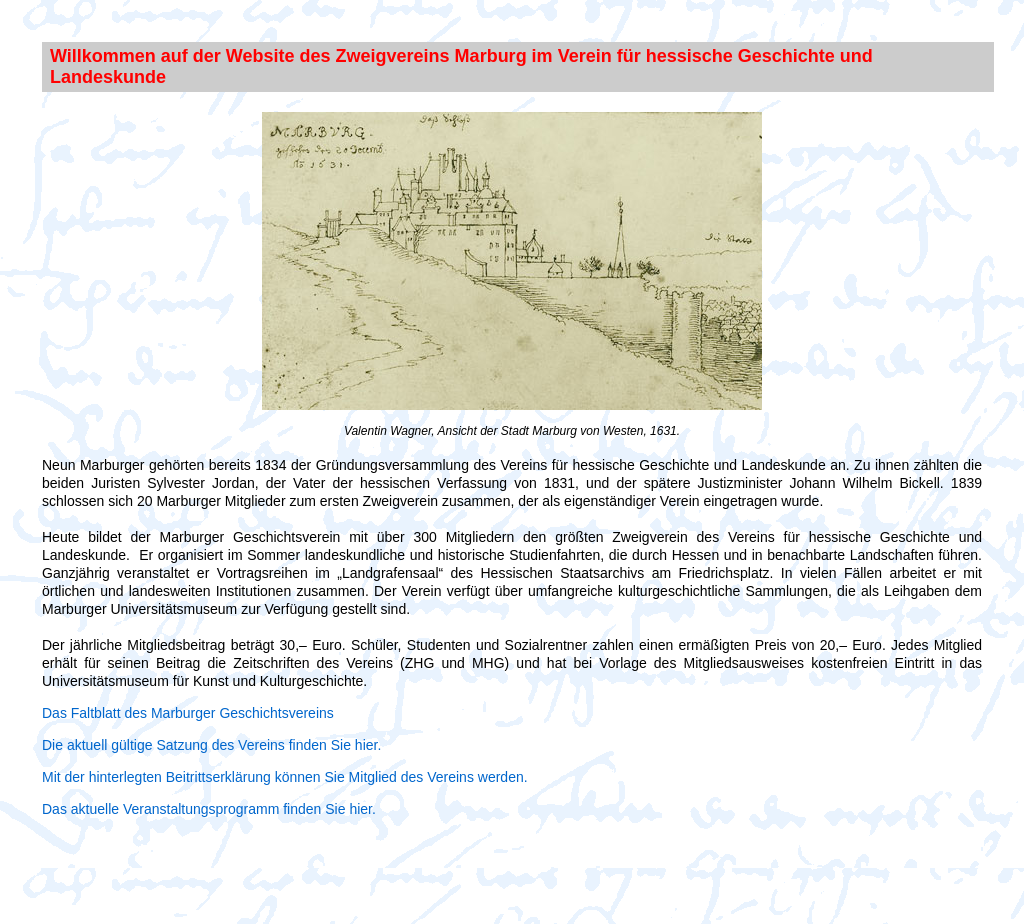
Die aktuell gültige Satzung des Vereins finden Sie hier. (211, 745)
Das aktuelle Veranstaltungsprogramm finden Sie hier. (209, 809)
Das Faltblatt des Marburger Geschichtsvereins (188, 713)
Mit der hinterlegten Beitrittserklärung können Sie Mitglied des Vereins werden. (285, 777)
